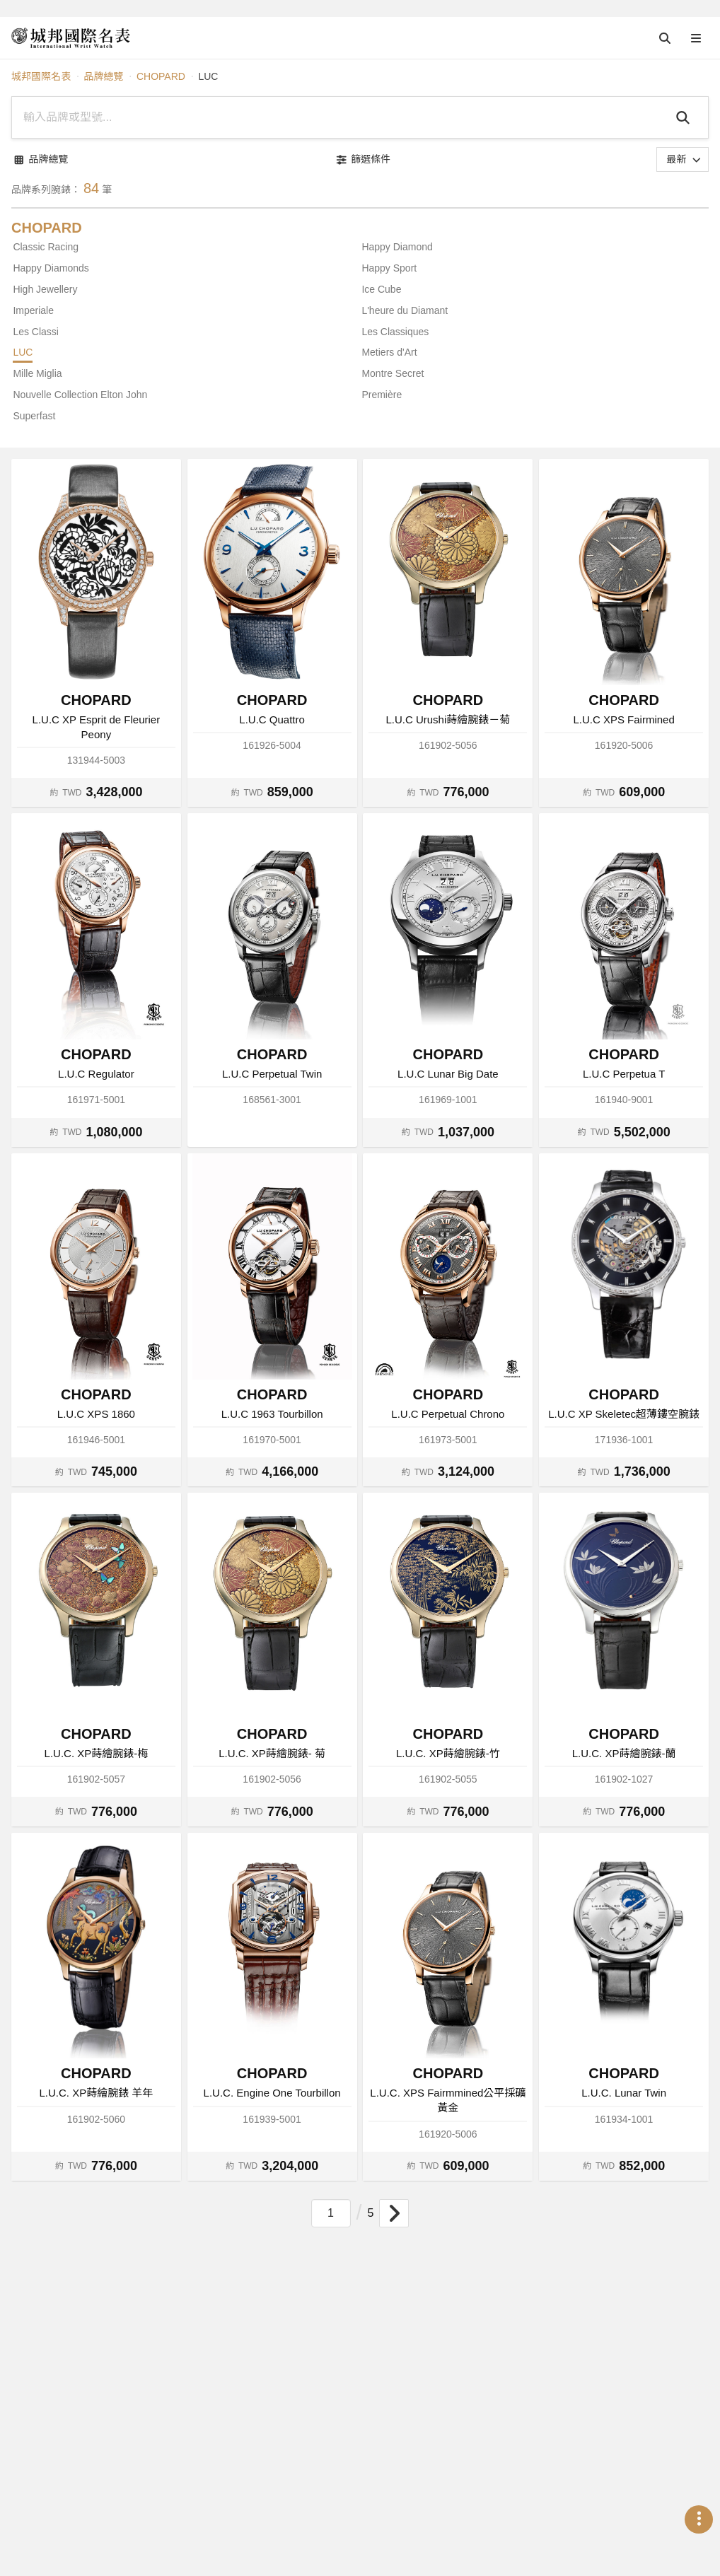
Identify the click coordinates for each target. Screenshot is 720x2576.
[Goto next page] (394, 2213)
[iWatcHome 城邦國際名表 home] (70, 38)
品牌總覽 (103, 76)
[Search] (685, 117)
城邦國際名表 (41, 76)
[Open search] (665, 38)
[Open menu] (696, 38)
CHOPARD (161, 76)
